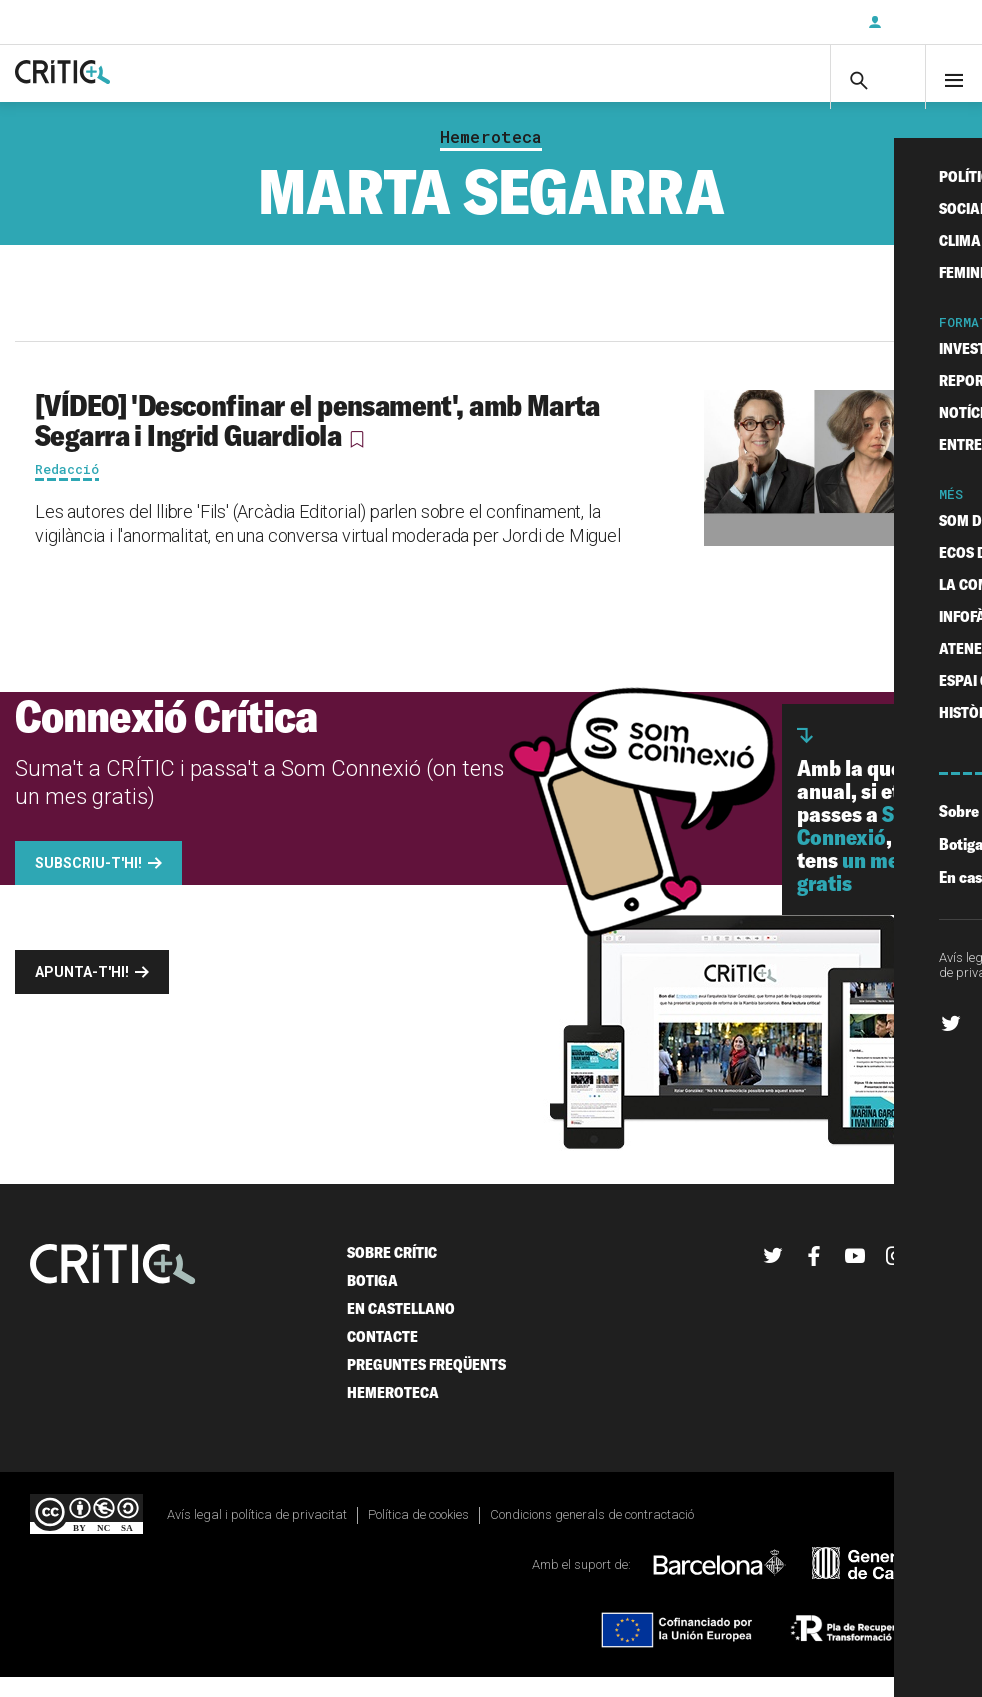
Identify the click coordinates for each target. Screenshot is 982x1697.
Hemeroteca (491, 156)
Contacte (382, 1355)
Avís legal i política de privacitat (257, 1533)
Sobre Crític (392, 1271)
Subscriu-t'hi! (88, 882)
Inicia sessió (922, 22)
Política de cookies (418, 1533)
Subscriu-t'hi (787, 22)
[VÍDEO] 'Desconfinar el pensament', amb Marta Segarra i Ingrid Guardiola (317, 439)
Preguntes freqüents (426, 1383)
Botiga (372, 1299)
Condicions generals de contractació (592, 1533)
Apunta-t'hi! (82, 991)
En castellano (401, 1327)
